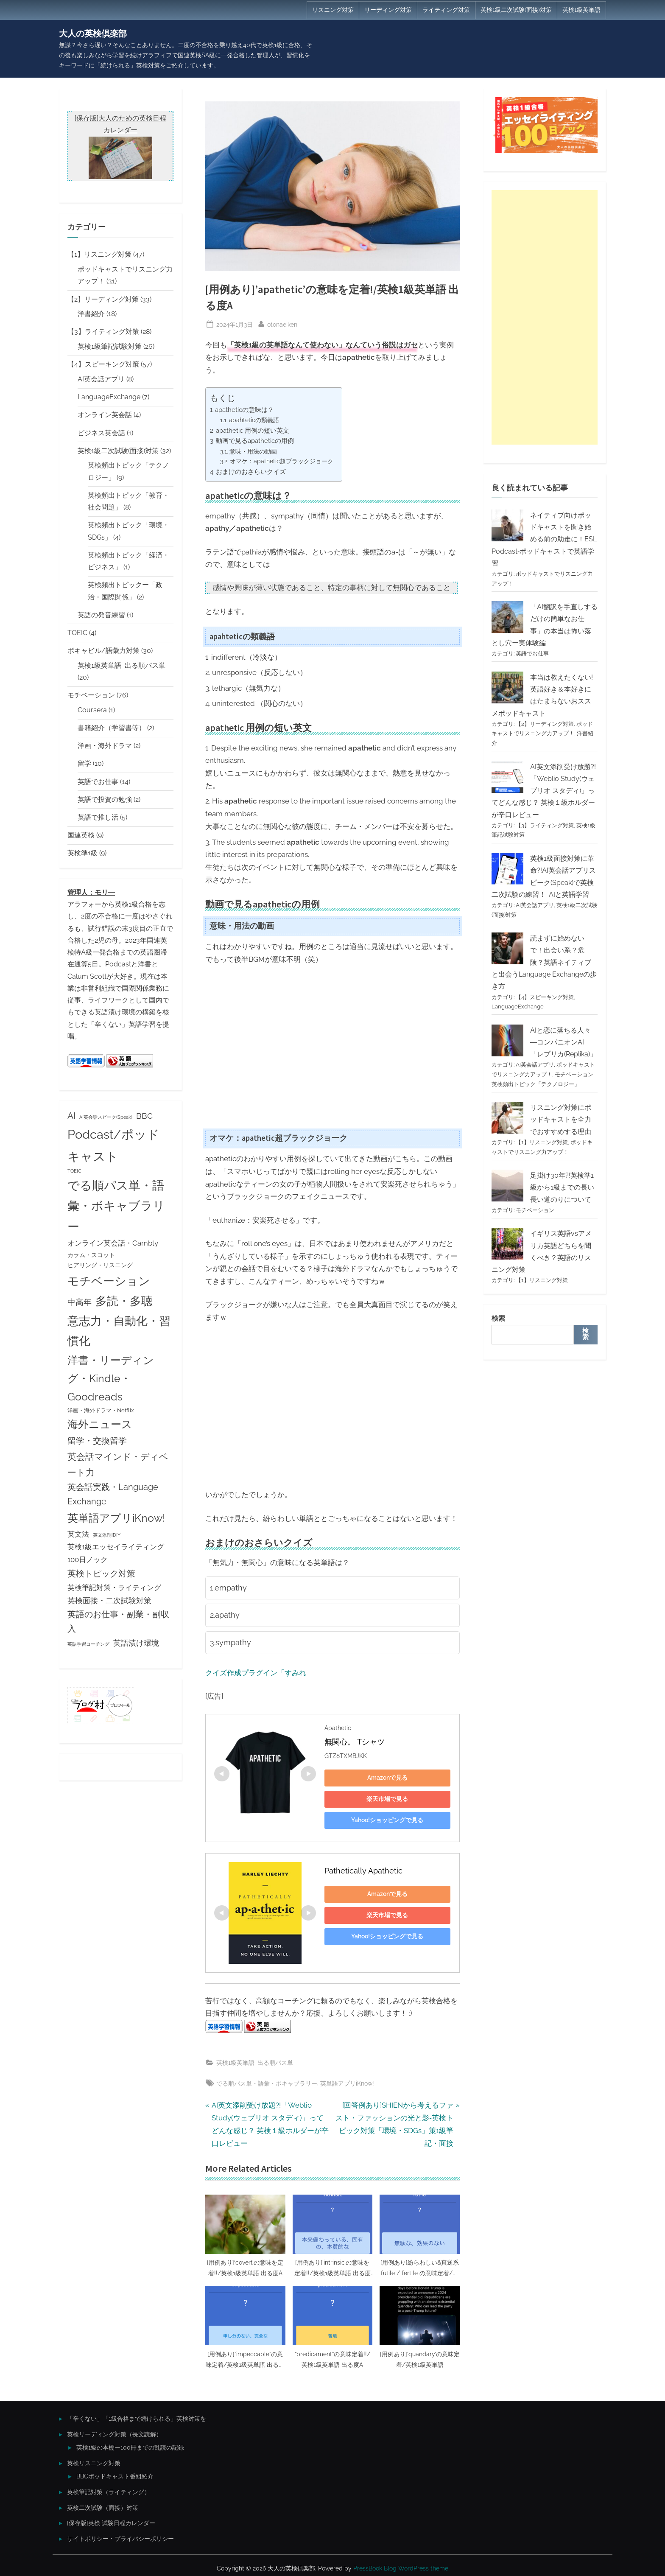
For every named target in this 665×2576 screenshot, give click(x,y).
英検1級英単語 (581, 9)
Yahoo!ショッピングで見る (384, 1816)
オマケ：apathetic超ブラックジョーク (281, 461)
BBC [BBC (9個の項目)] (144, 1115)
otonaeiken (282, 323)
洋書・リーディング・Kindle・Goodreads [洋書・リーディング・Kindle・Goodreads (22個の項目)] (110, 1378)
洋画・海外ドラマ (105, 746)
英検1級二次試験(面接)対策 (516, 9)
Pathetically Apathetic (363, 1867)
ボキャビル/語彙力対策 (103, 651)
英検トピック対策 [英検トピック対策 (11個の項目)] (101, 1573)
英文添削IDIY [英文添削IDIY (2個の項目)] (106, 1534)
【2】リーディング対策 (103, 299)
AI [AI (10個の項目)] (71, 1116)
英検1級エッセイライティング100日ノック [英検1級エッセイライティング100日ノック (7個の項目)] (115, 1553)
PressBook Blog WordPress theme (400, 2565)
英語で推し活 (98, 817)
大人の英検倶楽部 (93, 33)
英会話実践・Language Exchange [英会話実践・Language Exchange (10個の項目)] (112, 1494)
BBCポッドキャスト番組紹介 (115, 2472)
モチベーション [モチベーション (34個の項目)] (108, 1281)
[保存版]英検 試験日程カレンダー (111, 2519)
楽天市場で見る (384, 1795)
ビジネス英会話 (101, 433)
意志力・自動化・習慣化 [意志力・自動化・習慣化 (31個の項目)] (118, 1330)
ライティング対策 (446, 9)
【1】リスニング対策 (99, 254)
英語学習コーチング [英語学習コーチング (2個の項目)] (88, 1643)
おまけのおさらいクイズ (251, 472)
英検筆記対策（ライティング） (108, 2488)
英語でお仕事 (98, 782)
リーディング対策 (388, 9)
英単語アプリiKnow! (347, 2079)
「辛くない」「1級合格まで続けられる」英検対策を (136, 2415)
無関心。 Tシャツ (354, 1738)
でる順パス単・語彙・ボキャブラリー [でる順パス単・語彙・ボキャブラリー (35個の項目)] (116, 1206)
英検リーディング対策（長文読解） (114, 2430)
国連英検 (81, 835)
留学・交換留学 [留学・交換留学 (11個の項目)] (97, 1441)
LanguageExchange (109, 397)
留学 (84, 763)
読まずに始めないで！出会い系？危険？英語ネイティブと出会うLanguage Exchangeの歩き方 (544, 962)
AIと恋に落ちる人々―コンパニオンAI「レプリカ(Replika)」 (563, 1042)
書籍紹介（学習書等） (111, 728)
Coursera (92, 710)
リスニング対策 (333, 9)
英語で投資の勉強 (105, 799)
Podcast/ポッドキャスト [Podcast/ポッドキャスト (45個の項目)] (113, 1145)
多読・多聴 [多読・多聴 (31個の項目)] (124, 1301)
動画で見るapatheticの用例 (255, 441)
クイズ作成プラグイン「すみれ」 (259, 1669)
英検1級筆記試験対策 (110, 346)
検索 (498, 1318)
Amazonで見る (384, 1774)
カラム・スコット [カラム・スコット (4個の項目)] (91, 1255)
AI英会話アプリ (101, 379)
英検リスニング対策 (93, 2459)
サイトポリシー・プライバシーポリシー (120, 2535)
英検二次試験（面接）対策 (102, 2504)
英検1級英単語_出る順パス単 (254, 2059)
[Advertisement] (545, 317)
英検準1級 (82, 853)
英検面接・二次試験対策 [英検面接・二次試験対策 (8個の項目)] (109, 1600)
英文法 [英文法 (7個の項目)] (78, 1534)
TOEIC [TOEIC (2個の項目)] (74, 1170)
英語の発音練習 (101, 615)
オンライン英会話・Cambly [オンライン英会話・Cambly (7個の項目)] (112, 1243)
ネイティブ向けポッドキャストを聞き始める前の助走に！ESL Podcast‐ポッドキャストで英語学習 (544, 539)
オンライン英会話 (105, 415)
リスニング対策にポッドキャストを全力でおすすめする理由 (560, 1119)
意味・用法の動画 (253, 451)
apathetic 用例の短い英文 (252, 430)
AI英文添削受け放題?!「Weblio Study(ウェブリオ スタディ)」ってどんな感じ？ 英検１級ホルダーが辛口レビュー (544, 791)
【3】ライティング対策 (103, 332)
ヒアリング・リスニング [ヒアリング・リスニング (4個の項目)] (100, 1265)
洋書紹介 (91, 314)
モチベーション (91, 695)
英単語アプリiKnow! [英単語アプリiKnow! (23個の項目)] (116, 1518)
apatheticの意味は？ (244, 410)
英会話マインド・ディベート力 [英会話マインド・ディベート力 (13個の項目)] (117, 1464)
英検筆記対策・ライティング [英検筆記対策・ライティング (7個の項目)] (114, 1587)
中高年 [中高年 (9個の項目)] (79, 1302)
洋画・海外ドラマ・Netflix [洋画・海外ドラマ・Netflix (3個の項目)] (100, 1410)
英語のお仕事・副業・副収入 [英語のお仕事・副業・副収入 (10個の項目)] (118, 1622)
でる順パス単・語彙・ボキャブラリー (266, 2079)
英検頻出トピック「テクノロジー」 (536, 1084)
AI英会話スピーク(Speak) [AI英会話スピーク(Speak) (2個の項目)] (105, 1117)
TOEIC (77, 633)
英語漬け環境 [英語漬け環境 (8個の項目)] (136, 1642)
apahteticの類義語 (254, 420)
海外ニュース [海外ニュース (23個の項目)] (99, 1424)
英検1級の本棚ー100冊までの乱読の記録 (130, 2443)
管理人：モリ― (91, 892)
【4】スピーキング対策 (103, 364)
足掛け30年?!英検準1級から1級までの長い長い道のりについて (562, 1187)
